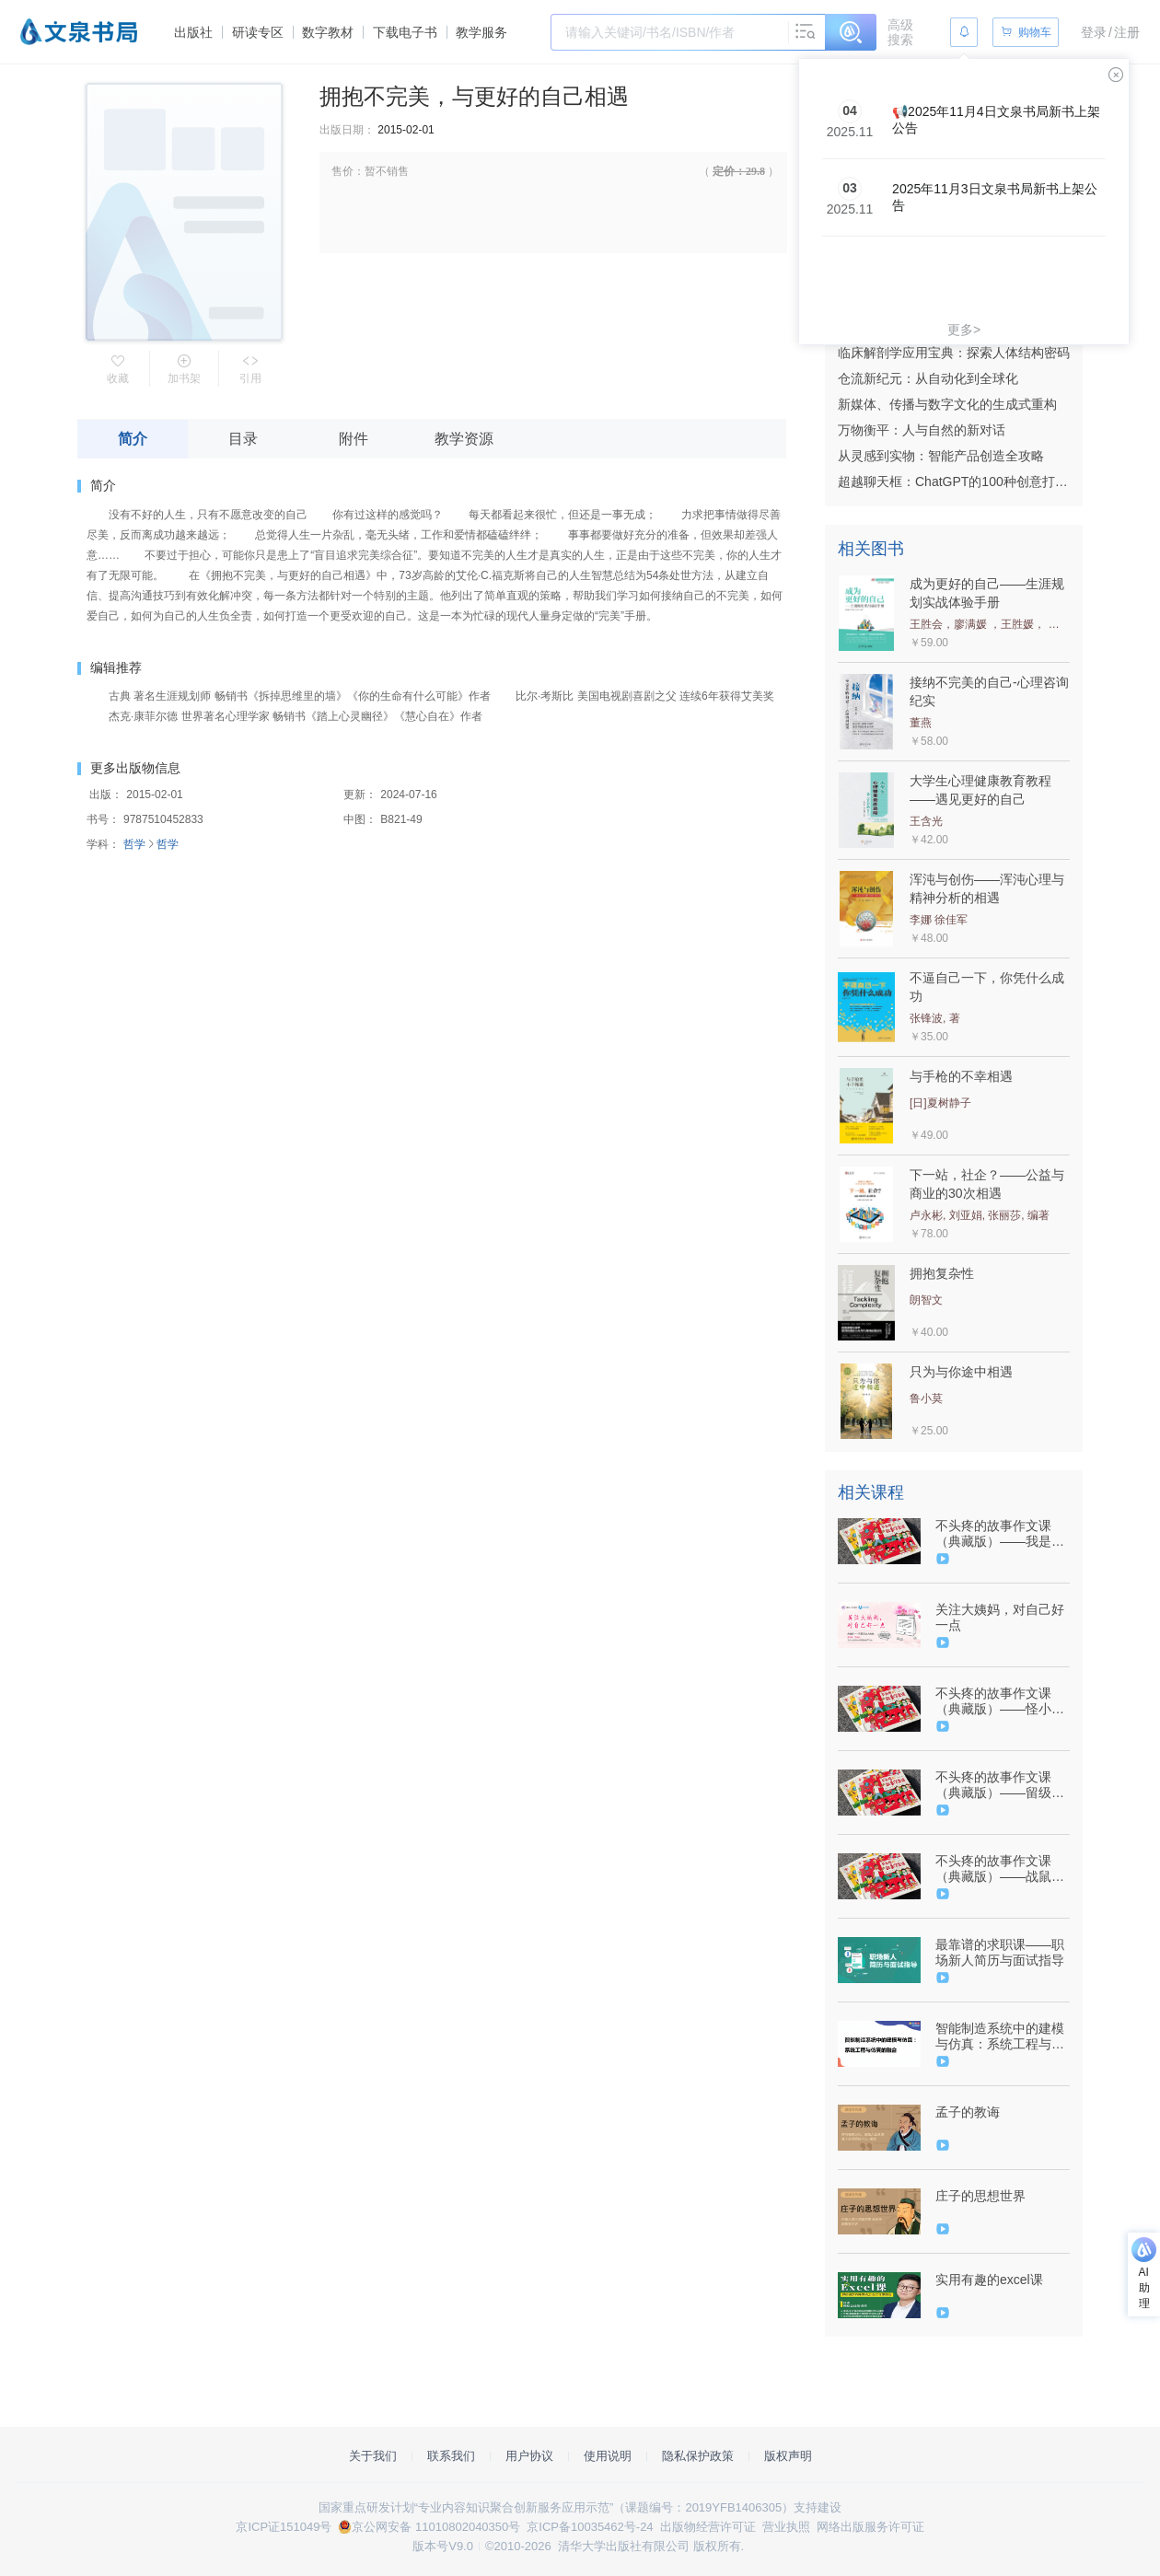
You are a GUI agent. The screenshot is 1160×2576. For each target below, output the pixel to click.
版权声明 (788, 2456)
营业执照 (786, 2527)
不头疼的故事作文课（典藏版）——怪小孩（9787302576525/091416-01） (1000, 1701)
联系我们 (451, 2456)
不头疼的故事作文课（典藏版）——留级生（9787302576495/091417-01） (1000, 1785)
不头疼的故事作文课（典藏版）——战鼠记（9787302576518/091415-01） (1000, 1869)
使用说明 (608, 2456)
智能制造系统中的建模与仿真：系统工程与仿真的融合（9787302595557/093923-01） (1000, 2036)
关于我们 (373, 2456)
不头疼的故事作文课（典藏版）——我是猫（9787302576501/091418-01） (1000, 1533)
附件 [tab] (353, 439)
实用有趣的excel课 (989, 2279)
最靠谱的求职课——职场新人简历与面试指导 (999, 1952)
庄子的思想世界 (980, 2195)
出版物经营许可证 (708, 2527)
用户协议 (529, 2456)
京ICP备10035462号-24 (590, 2527)
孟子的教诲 (967, 2112)
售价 (342, 171)
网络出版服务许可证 (870, 2527)
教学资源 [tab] (464, 439)
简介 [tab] (132, 439)
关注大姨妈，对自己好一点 (999, 1617)
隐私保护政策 (698, 2456)
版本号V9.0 (442, 2546)
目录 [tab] (243, 439)
